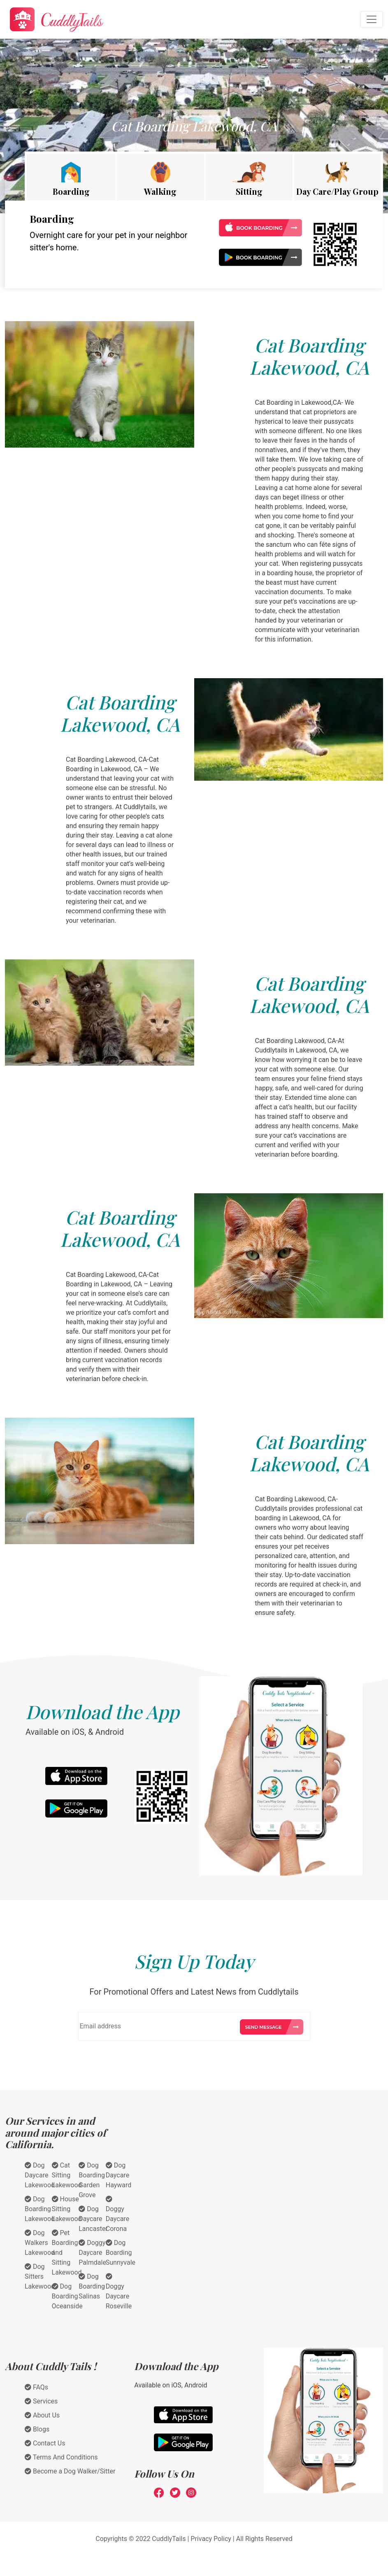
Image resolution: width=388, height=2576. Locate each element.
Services (41, 2401)
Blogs (37, 2429)
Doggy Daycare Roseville (119, 2291)
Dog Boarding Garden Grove (92, 2180)
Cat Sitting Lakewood (67, 2175)
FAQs (36, 2387)
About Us (42, 2415)
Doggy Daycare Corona (117, 2214)
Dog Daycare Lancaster (93, 2219)
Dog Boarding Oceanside (67, 2296)
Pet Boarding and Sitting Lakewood (67, 2252)
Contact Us (45, 2443)
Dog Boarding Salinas (92, 2286)
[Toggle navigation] (371, 19)
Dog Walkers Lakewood (40, 2242)
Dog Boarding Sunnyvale (120, 2252)
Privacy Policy (211, 2539)
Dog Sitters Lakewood (40, 2276)
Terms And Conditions (61, 2457)
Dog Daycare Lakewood (40, 2175)
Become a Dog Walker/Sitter (70, 2471)
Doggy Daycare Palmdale (92, 2252)
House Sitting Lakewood (67, 2209)
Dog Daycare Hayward (119, 2175)
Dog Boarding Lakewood (40, 2209)
